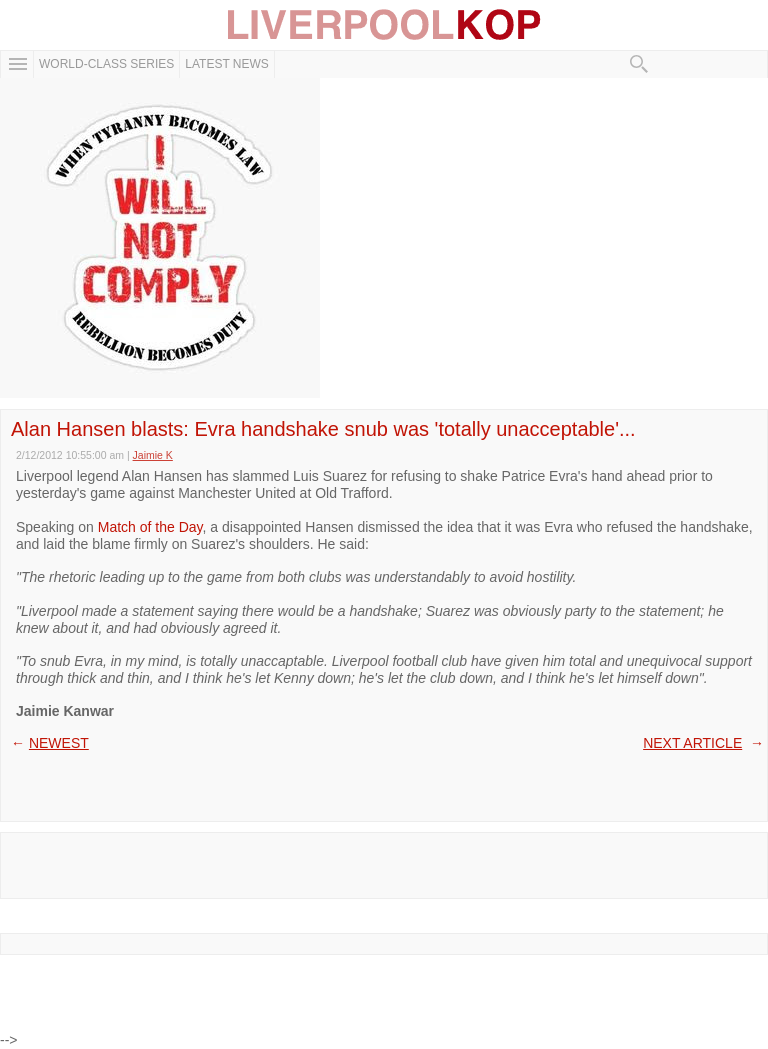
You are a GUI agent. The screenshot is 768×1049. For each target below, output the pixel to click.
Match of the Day (150, 527)
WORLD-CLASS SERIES (106, 64)
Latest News (227, 64)
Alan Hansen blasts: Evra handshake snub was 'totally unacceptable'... (323, 429)
